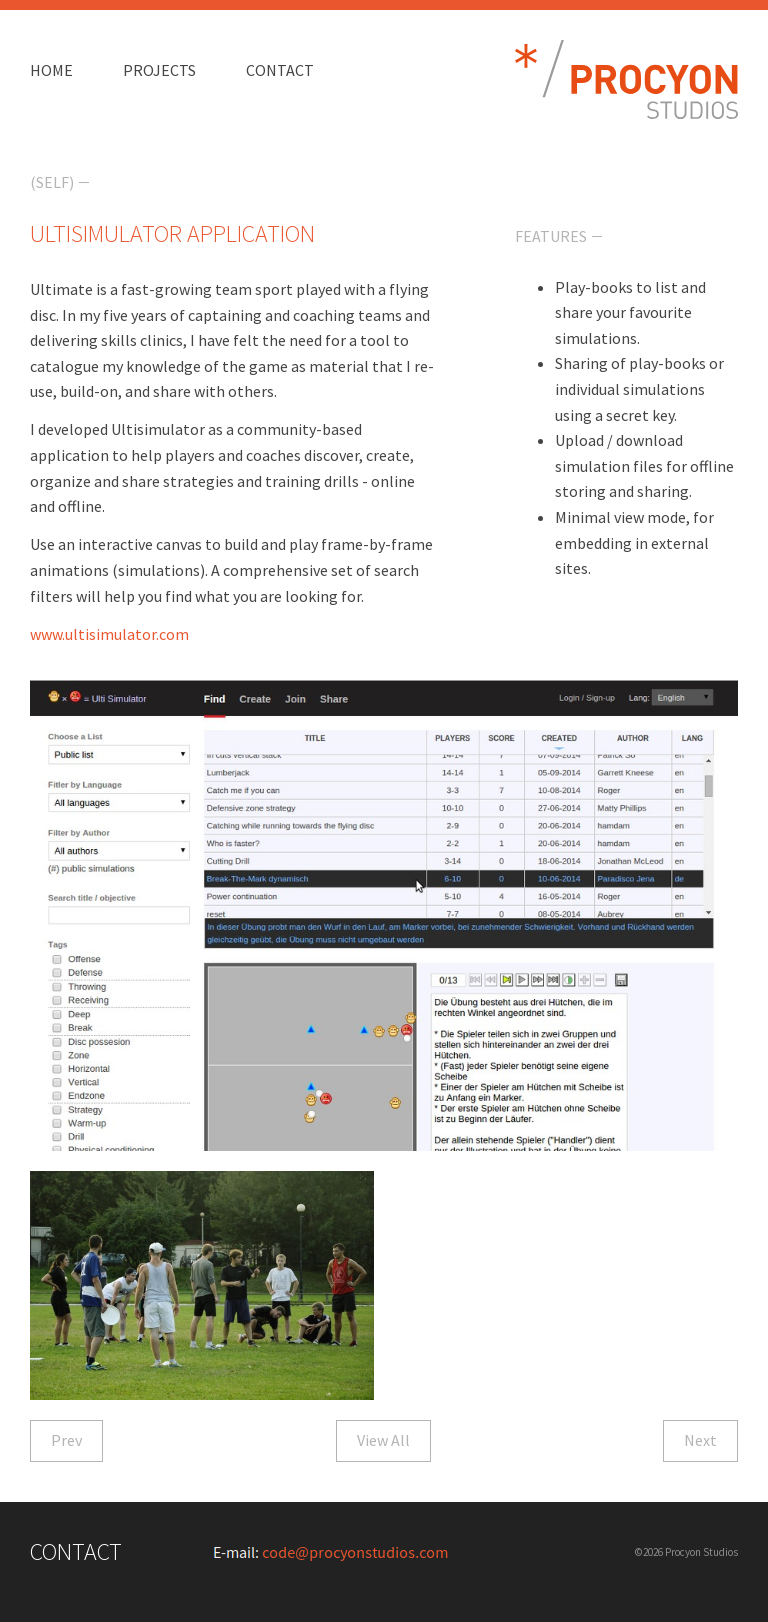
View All (383, 1440)
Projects (159, 70)
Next (700, 1440)
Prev (66, 1440)
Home (51, 70)
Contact (280, 70)
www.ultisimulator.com (109, 634)
